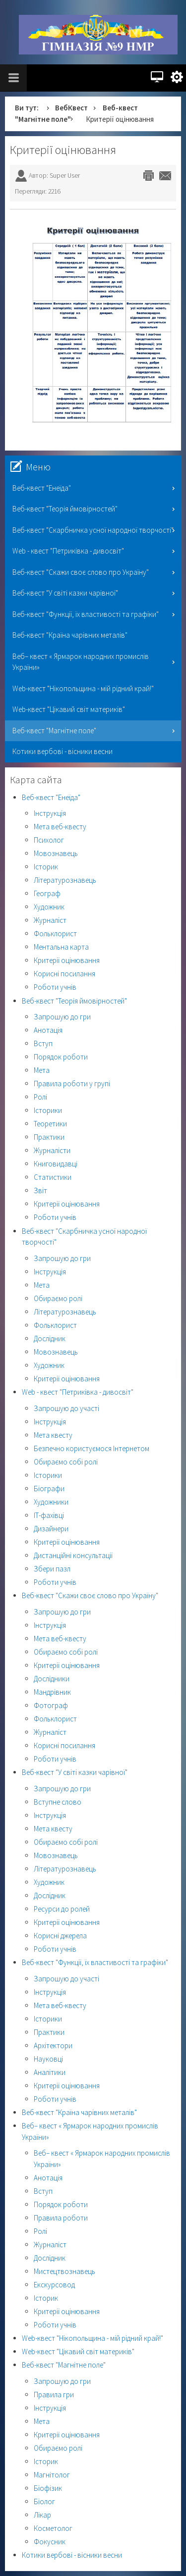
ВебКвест (71, 107)
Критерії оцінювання (63, 149)
